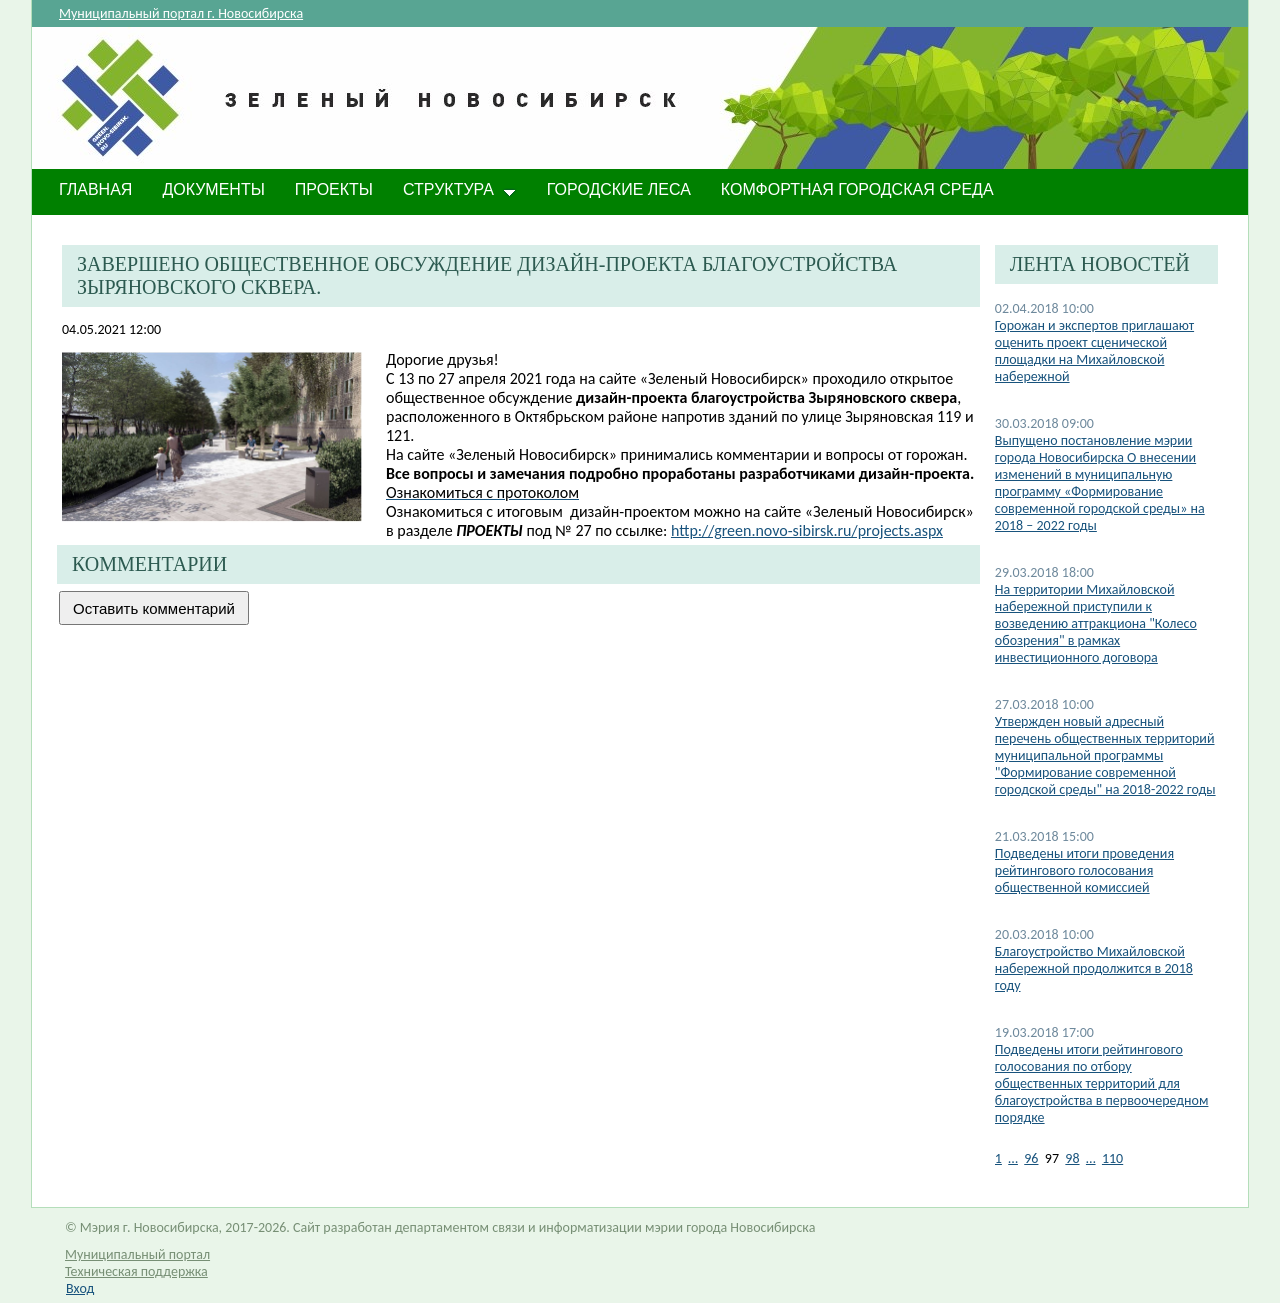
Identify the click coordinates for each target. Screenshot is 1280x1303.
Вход (80, 1288)
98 (1072, 1158)
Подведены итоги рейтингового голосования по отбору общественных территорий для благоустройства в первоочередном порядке (1102, 1083)
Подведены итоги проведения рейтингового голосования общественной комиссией (1084, 870)
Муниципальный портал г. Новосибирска (181, 13)
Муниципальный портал (137, 1254)
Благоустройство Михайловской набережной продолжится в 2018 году (1094, 968)
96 (1031, 1158)
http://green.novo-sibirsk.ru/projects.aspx (807, 530)
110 (1112, 1158)
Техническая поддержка (136, 1271)
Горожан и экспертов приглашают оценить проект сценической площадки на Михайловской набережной (1094, 351)
